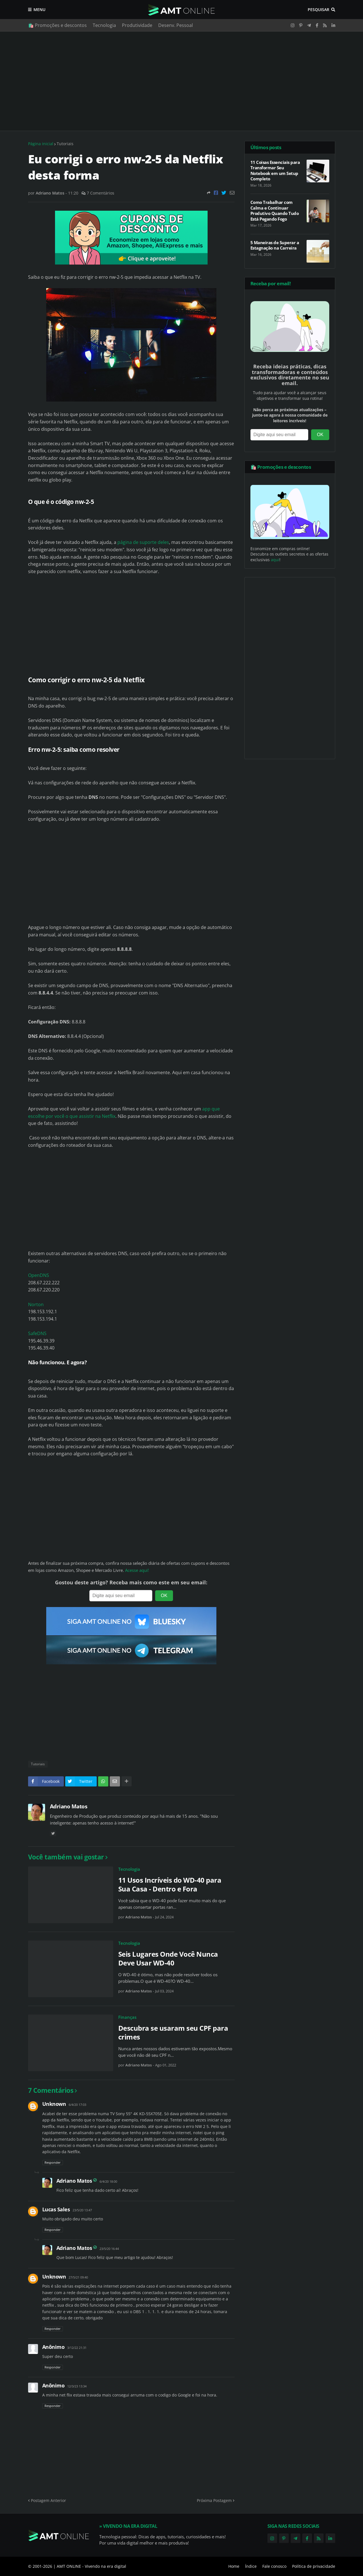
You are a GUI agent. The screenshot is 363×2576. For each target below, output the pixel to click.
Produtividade (137, 25)
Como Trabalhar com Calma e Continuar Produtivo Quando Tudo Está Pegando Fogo (274, 211)
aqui (275, 559)
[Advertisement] (181, 81)
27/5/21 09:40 (78, 2277)
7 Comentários (100, 193)
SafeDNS (37, 1333)
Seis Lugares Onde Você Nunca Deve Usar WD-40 (168, 1958)
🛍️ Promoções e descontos (57, 25)
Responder (53, 2162)
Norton (36, 1304)
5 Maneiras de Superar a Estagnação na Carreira (274, 245)
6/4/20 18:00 (108, 2181)
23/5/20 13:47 (82, 2210)
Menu (39, 9)
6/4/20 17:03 (77, 2104)
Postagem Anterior (48, 2500)
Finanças (127, 2017)
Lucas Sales (56, 2209)
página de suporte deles (143, 542)
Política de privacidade (313, 2566)
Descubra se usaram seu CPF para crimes (173, 2032)
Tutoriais (65, 143)
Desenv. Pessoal (175, 25)
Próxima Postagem (214, 2500)
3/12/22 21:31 (76, 2347)
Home (233, 2566)
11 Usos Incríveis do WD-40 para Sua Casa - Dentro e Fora (169, 1884)
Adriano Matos (68, 1806)
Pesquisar (318, 9)
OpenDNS (38, 1275)
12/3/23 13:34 (76, 2386)
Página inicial (40, 143)
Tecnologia (104, 25)
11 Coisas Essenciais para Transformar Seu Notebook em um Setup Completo (275, 171)
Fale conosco (274, 2566)
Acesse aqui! (137, 1570)
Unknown (54, 2103)
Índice (251, 2566)
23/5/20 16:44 (109, 2248)
